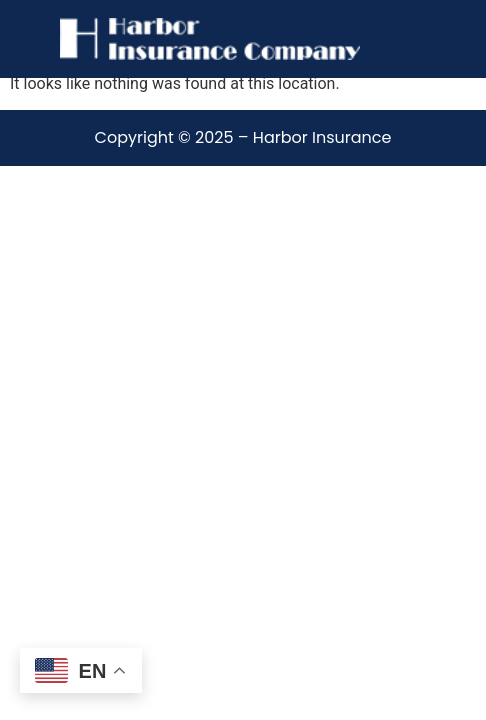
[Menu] (393, 39)
